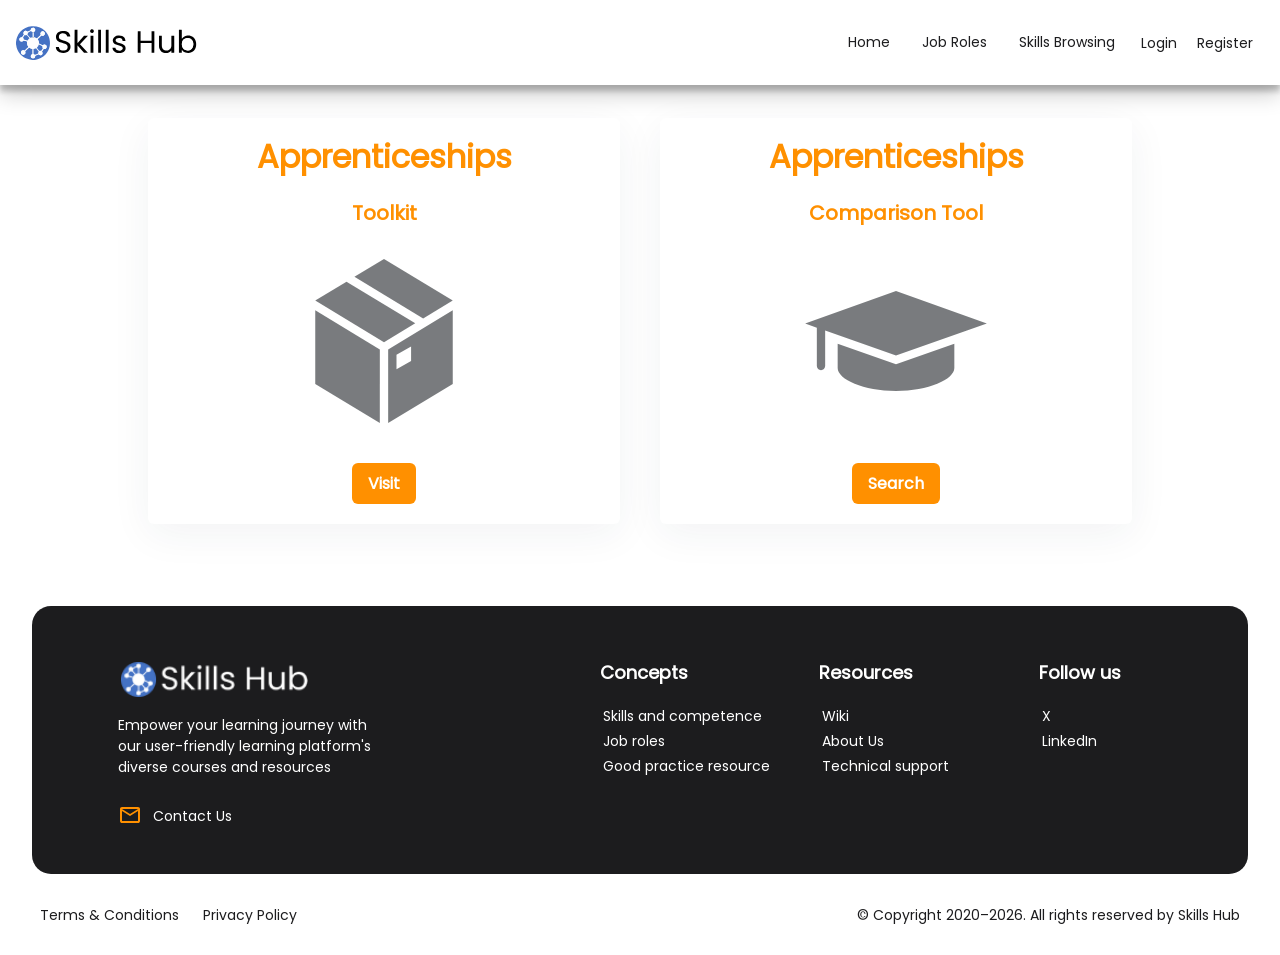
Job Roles (954, 42)
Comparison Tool (896, 213)
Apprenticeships (384, 156)
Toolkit (384, 213)
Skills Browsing (1067, 42)
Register (1225, 43)
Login (1159, 43)
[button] (384, 483)
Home (869, 42)
